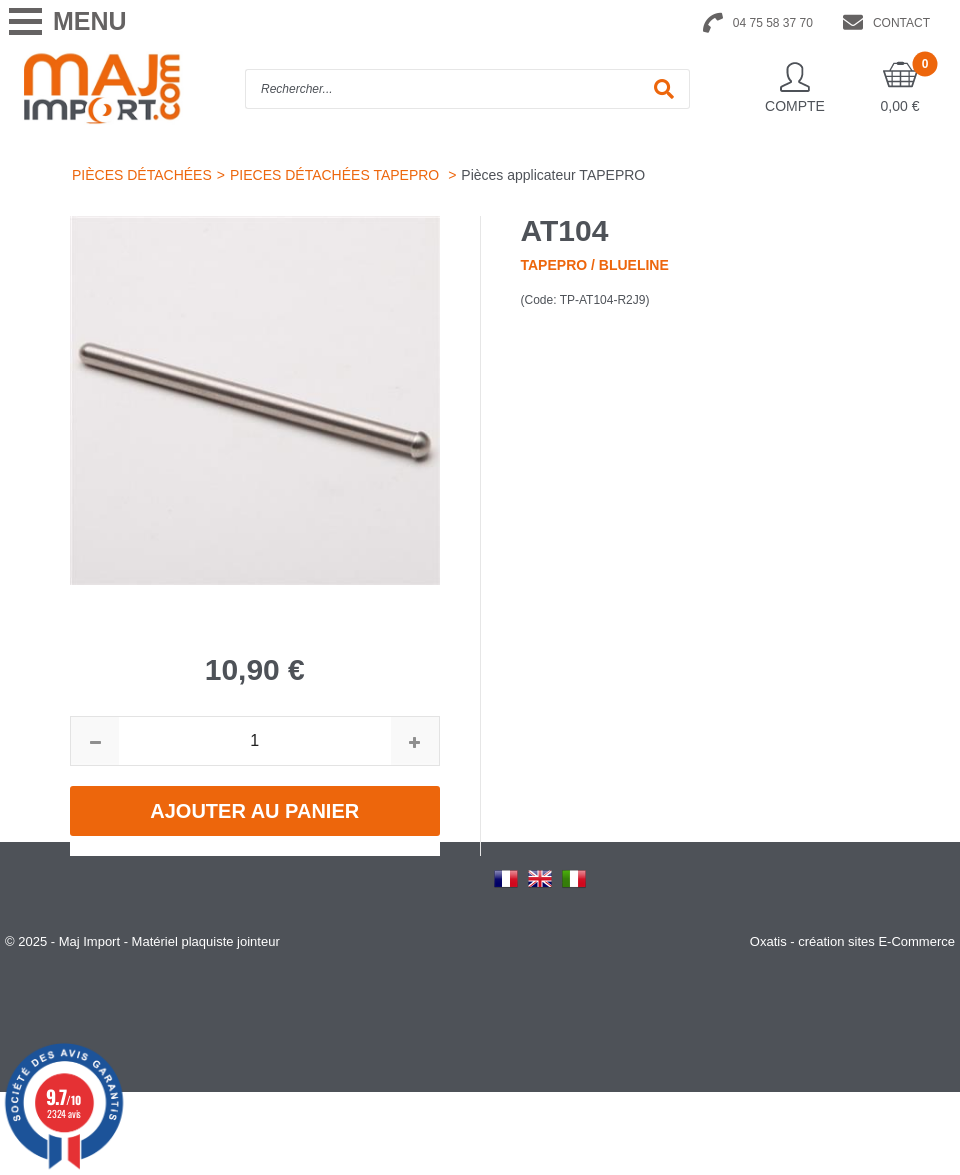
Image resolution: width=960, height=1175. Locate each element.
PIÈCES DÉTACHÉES (142, 175)
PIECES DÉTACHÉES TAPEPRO (336, 175)
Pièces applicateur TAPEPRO (553, 175)
